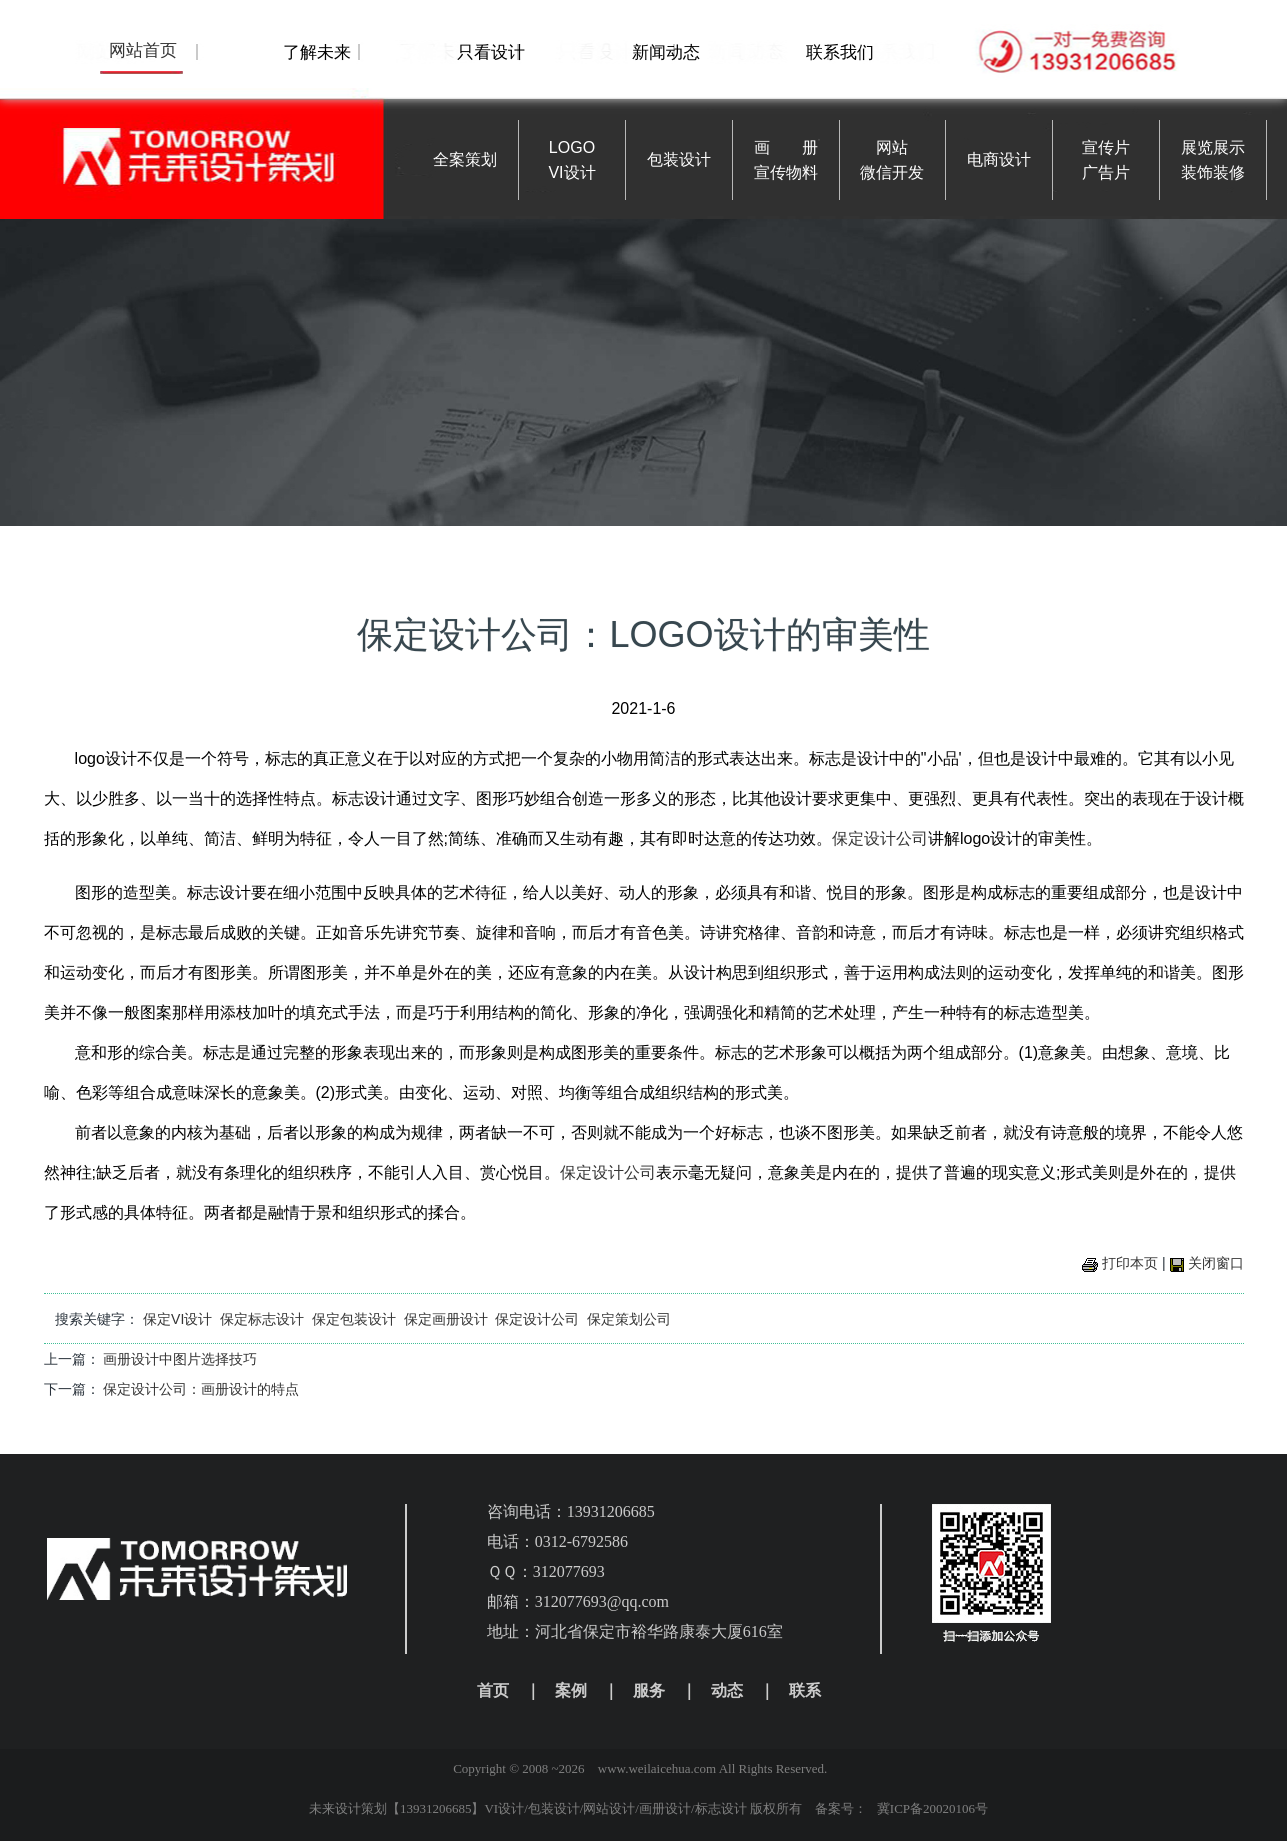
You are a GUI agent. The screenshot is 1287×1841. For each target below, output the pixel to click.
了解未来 (317, 52)
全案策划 (465, 159)
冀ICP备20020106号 (932, 1808)
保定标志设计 (262, 1319)
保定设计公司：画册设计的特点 (201, 1389)
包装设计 (679, 159)
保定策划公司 (629, 1319)
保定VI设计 (177, 1319)
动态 (727, 1690)
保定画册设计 (446, 1319)
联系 (805, 1690)
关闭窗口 (1216, 1263)
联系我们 (840, 52)
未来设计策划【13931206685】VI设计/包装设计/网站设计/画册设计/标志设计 (528, 1808)
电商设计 (999, 159)
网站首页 (143, 50)
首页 (493, 1690)
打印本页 (1130, 1263)
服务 (649, 1690)
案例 (571, 1690)
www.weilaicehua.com (657, 1768)
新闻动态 (666, 52)
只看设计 (491, 52)
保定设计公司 (880, 838)
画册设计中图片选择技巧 (180, 1359)
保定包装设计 (354, 1319)
